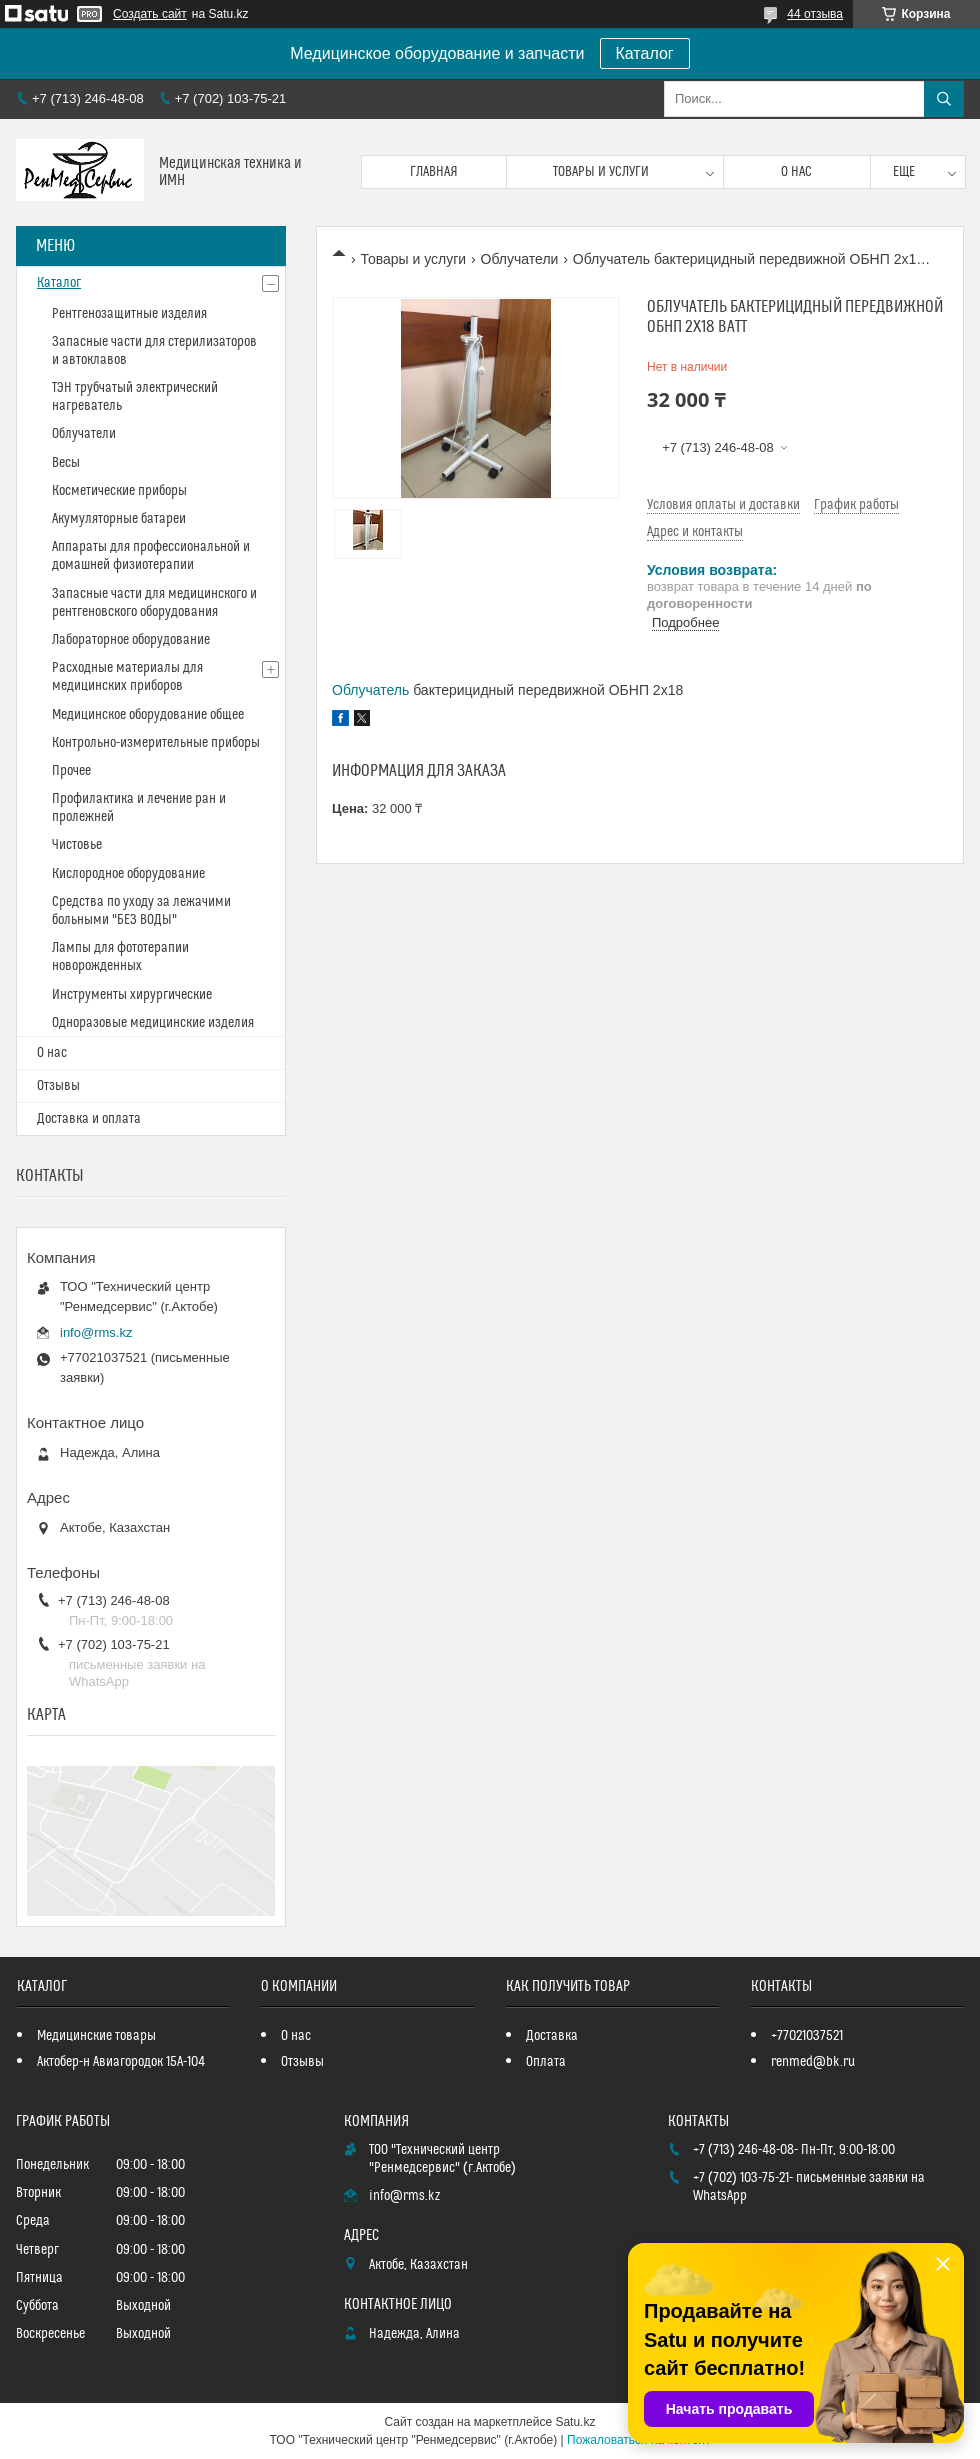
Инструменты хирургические (132, 995)
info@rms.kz (96, 1332)
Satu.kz (575, 2422)
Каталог (645, 53)
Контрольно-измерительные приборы (156, 743)
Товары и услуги (601, 172)
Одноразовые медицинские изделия (153, 1023)
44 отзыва (815, 14)
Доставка (552, 2036)
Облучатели (520, 259)
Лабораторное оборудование (131, 640)
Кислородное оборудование (128, 874)
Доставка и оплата (89, 1119)
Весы (66, 463)
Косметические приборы (119, 491)
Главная (434, 172)
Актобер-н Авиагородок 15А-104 (121, 2062)
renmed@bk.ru (813, 2062)
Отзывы (58, 1086)
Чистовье (77, 845)
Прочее (71, 771)
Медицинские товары (96, 2036)
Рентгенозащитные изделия (129, 314)
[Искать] (944, 99)
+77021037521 (807, 2036)
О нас (796, 172)
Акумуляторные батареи (119, 519)
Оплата (546, 2062)
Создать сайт (150, 14)
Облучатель (370, 690)
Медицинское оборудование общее (148, 715)
